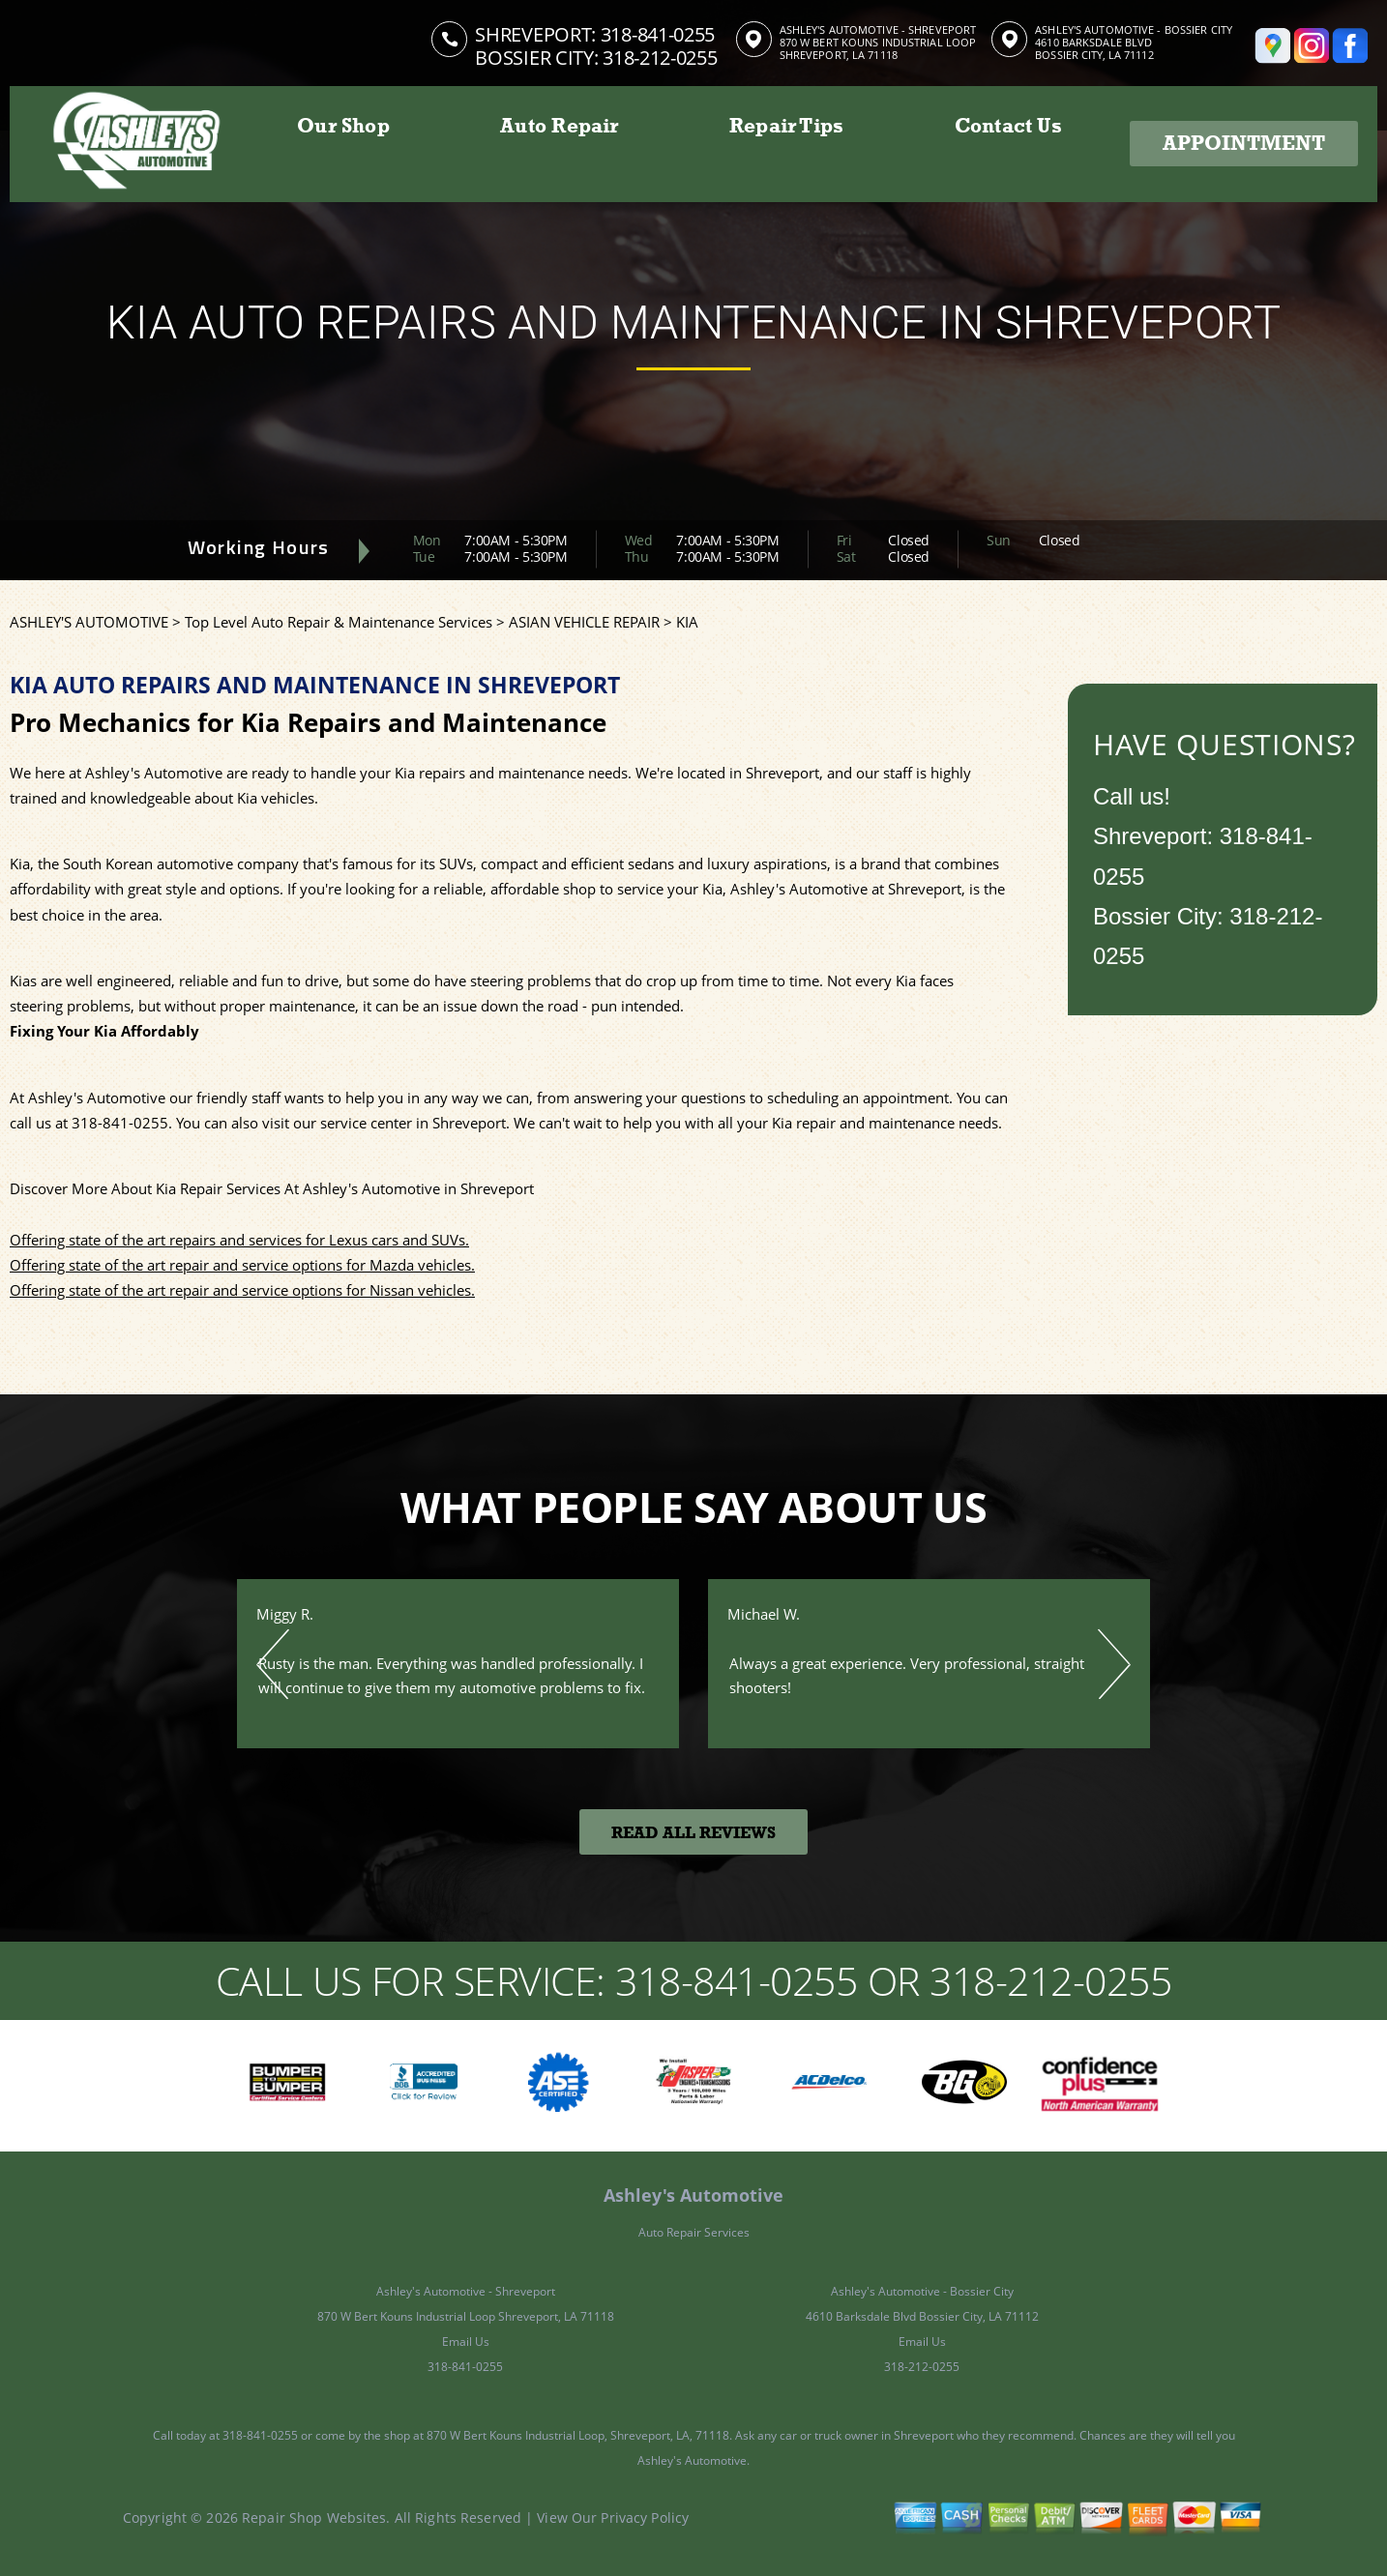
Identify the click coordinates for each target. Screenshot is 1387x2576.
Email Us (465, 2341)
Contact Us (1008, 125)
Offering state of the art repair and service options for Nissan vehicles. (242, 1290)
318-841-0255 (658, 34)
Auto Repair (559, 125)
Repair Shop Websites (314, 2517)
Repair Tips (786, 125)
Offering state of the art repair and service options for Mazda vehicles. (242, 1264)
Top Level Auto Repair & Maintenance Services (338, 621)
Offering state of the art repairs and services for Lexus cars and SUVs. (239, 1239)
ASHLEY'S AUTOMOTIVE (89, 621)
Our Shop (343, 125)
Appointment (1244, 143)
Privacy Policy (645, 2517)
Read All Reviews (693, 1833)
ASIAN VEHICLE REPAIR (584, 621)
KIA (687, 621)
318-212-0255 (921, 2366)
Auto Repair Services (694, 2232)
